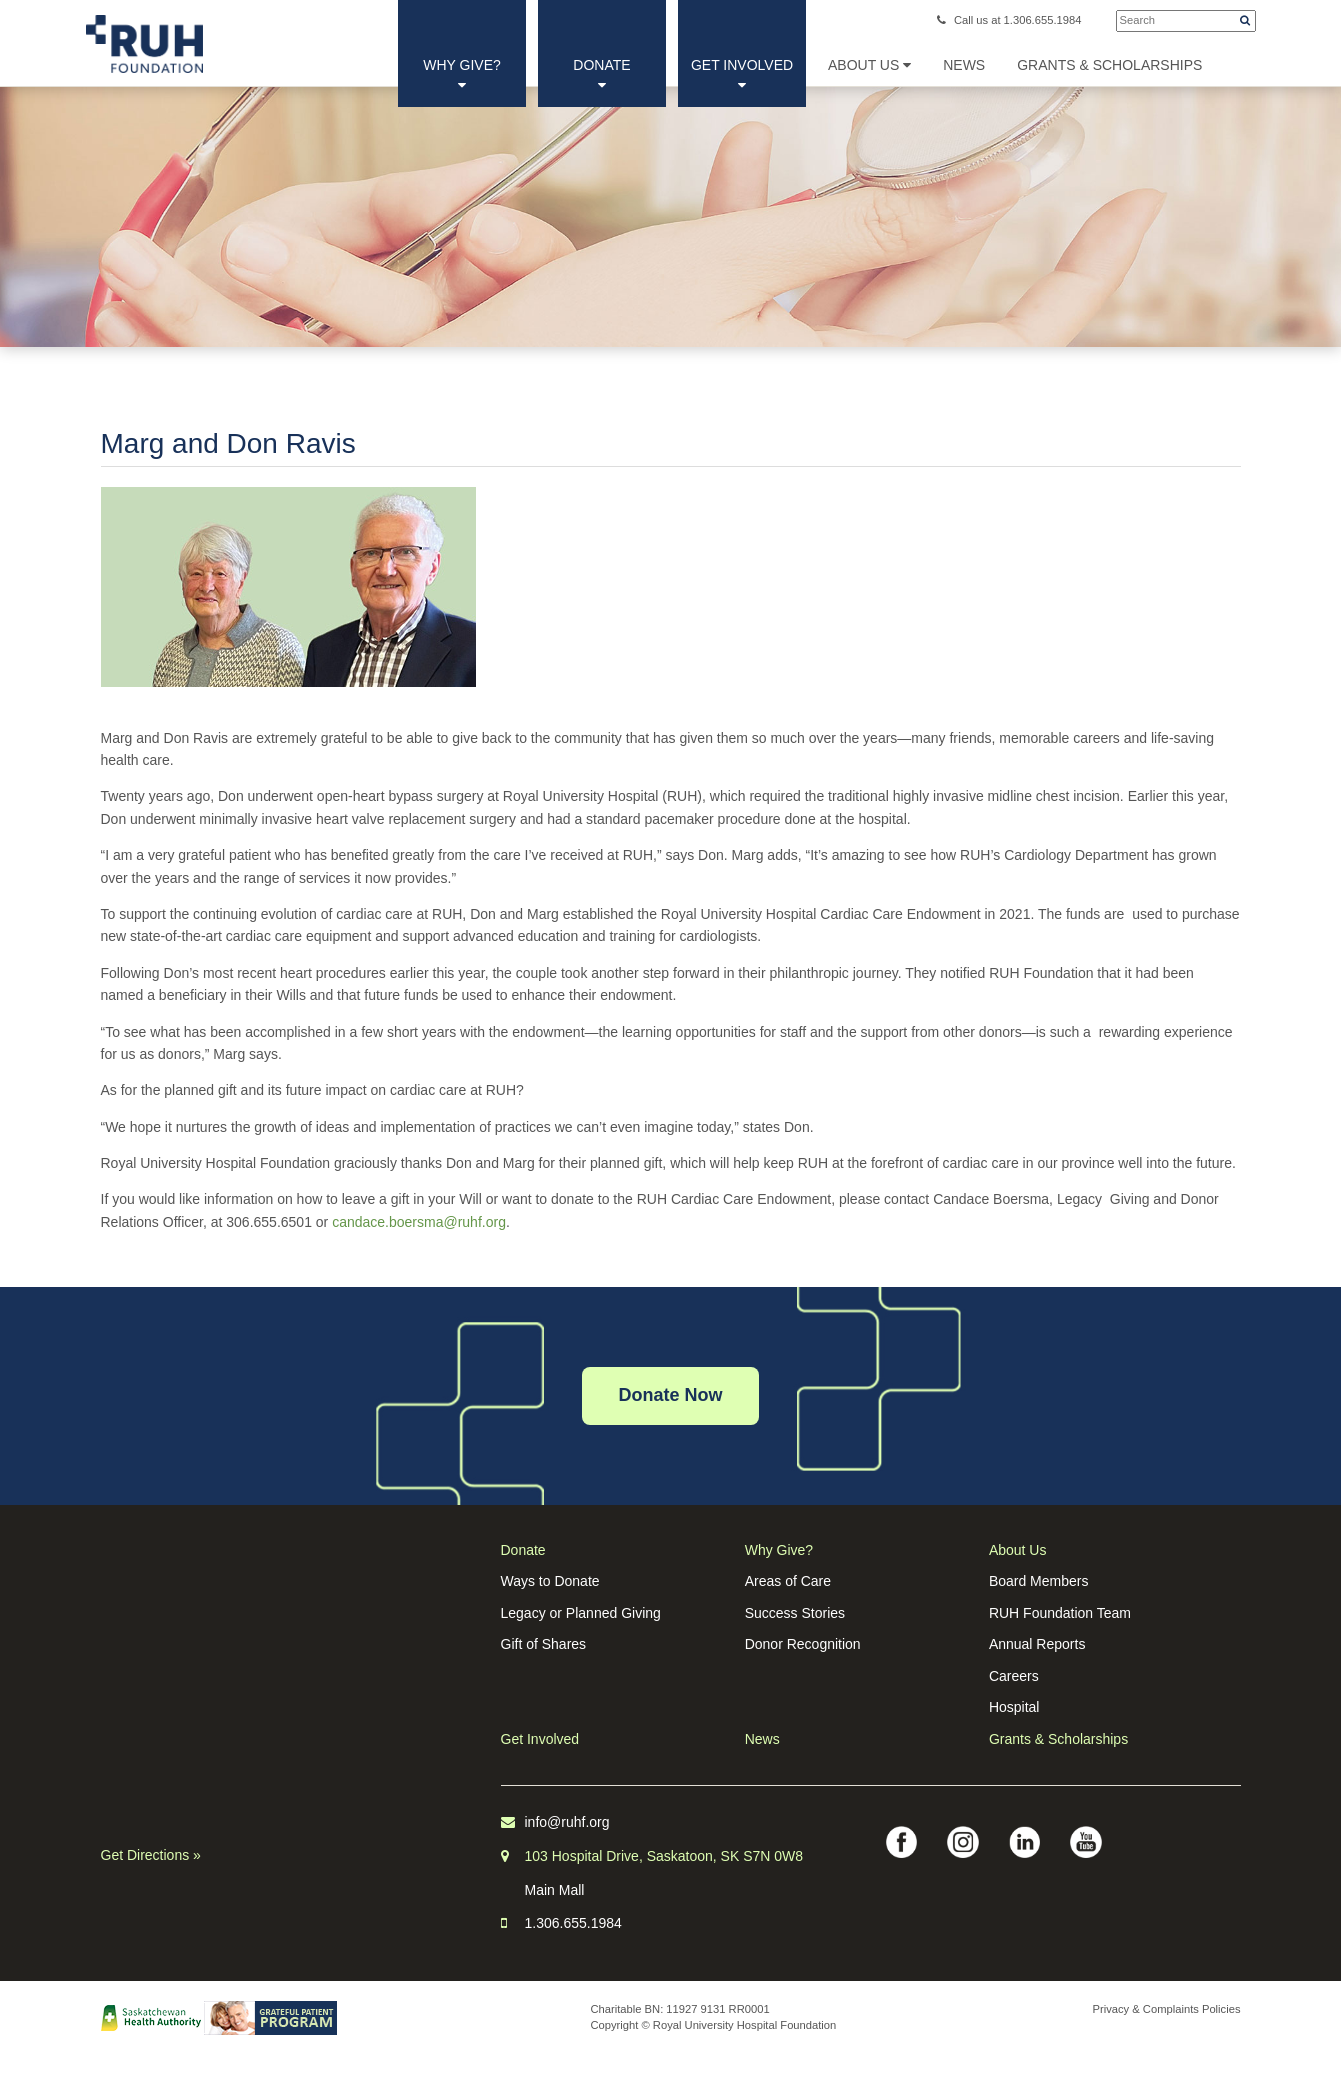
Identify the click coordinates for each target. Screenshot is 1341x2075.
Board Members (1039, 1581)
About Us (869, 65)
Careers (1014, 1676)
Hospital (1014, 1707)
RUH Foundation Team (1060, 1613)
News (762, 1739)
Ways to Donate (550, 1581)
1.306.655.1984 (573, 1923)
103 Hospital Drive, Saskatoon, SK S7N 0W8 (664, 1856)
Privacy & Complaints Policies (1167, 2009)
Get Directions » (151, 1855)
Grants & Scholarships (1058, 1739)
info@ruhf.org (567, 1822)
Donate (601, 74)
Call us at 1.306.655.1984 (1009, 20)
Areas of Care (788, 1581)
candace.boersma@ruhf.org (419, 1222)
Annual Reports (1037, 1644)
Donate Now (670, 1395)
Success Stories (795, 1613)
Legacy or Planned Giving (581, 1613)
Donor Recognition (803, 1644)
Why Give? (462, 74)
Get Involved (742, 74)
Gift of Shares (544, 1644)
